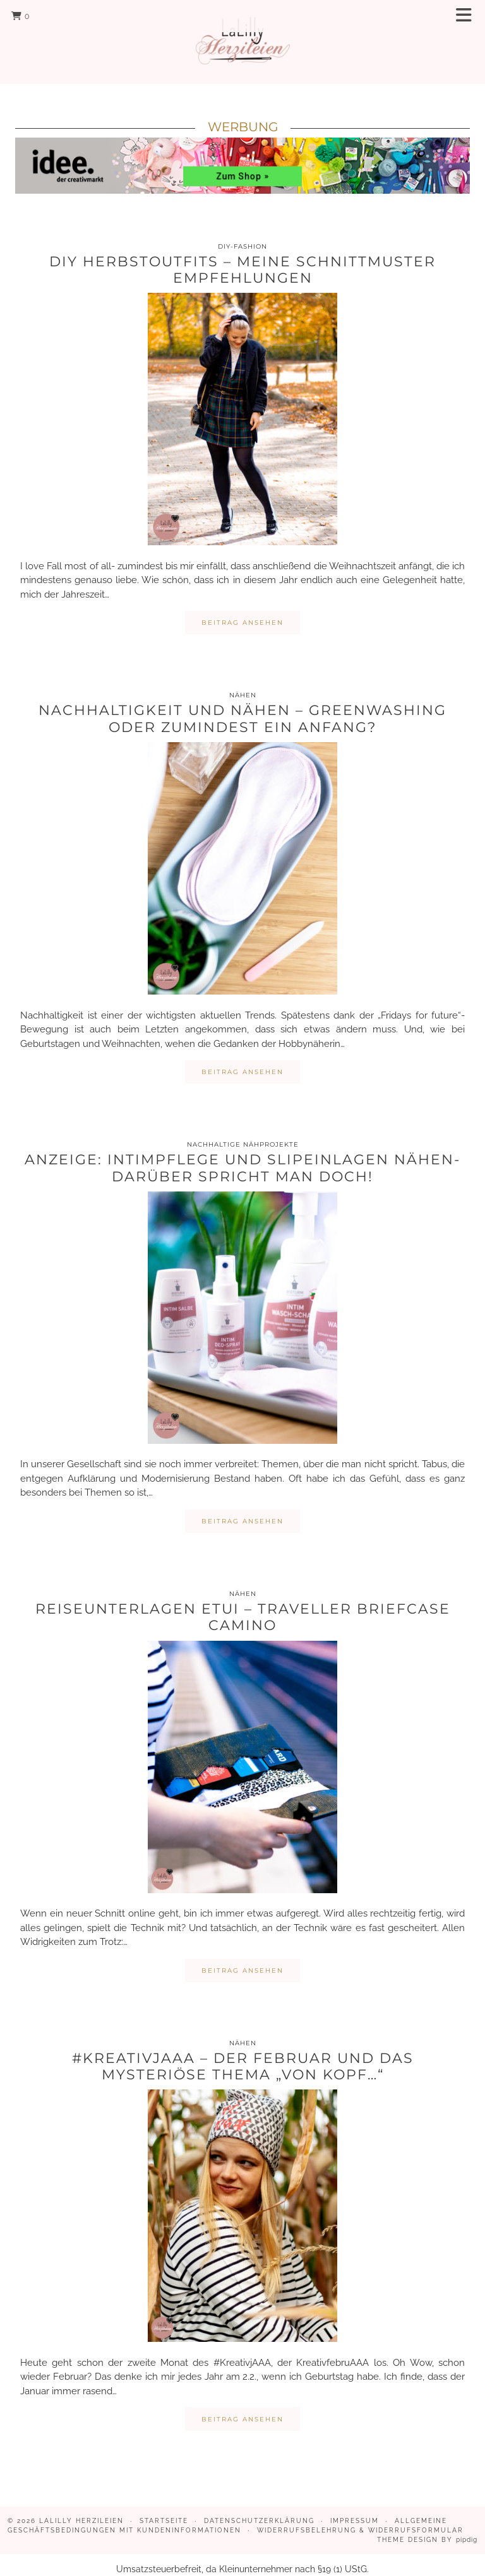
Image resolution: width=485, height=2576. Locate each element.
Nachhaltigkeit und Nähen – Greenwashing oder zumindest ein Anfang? (242, 705)
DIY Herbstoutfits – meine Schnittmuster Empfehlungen (242, 256)
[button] (468, 16)
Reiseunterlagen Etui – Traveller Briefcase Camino (242, 1604)
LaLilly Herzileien (81, 2507)
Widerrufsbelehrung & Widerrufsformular (360, 2517)
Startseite (164, 2507)
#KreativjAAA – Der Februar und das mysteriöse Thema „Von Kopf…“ (243, 2053)
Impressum (354, 2507)
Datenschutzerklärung (259, 2507)
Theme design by (427, 2526)
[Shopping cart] (20, 15)
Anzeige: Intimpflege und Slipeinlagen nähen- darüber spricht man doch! (242, 1154)
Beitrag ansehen (242, 609)
